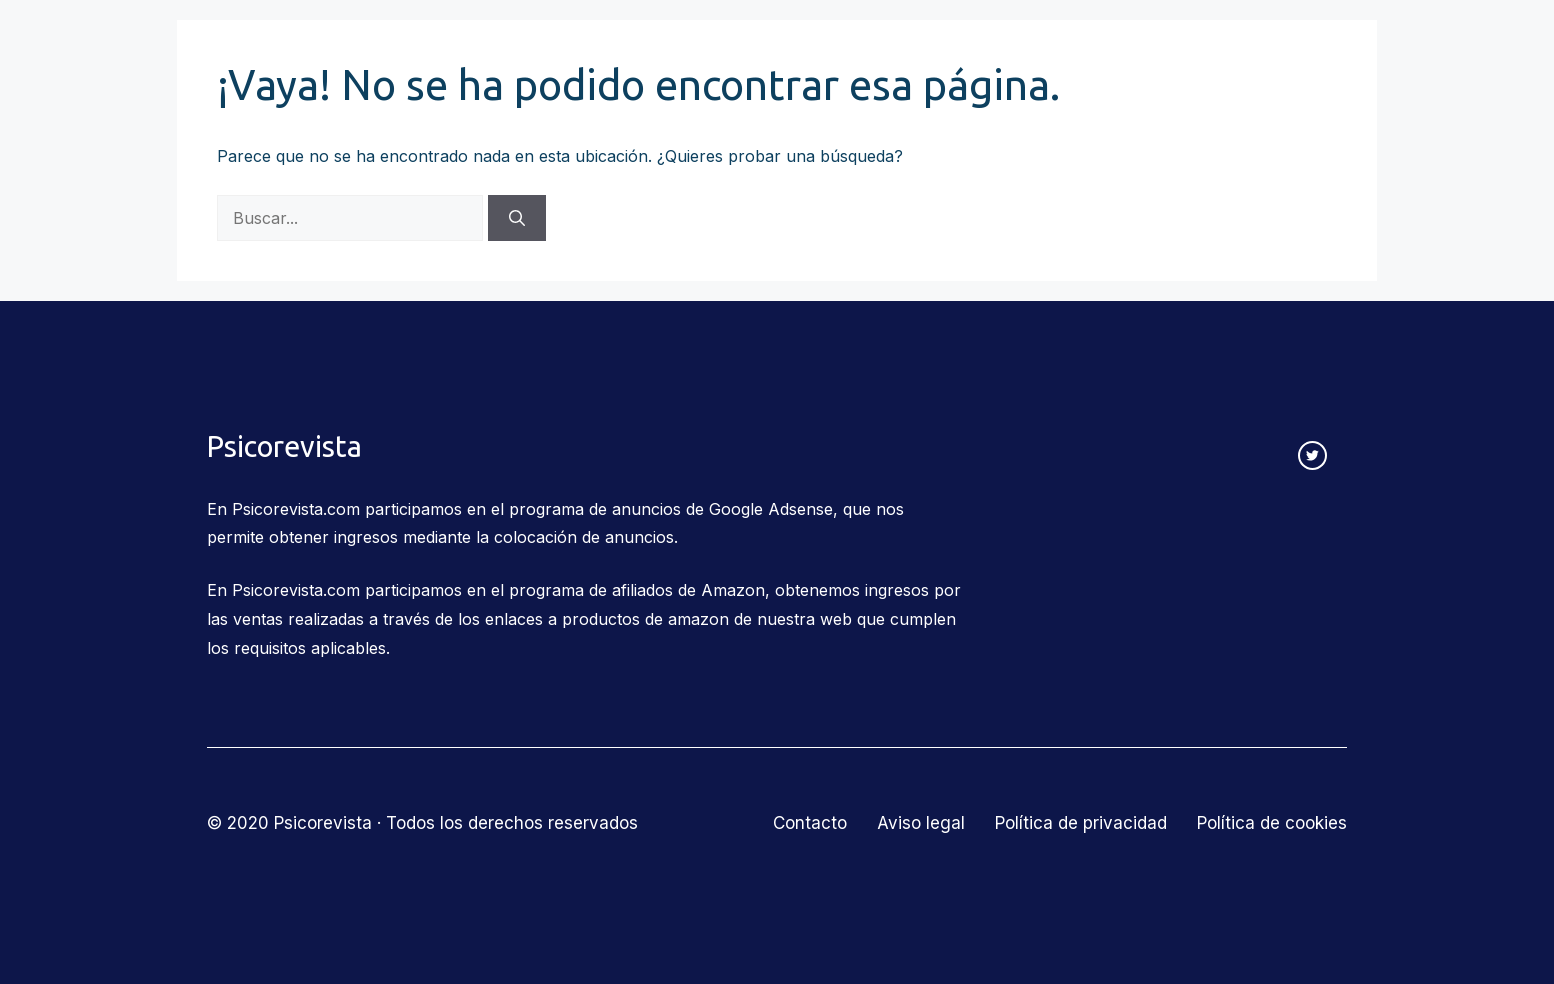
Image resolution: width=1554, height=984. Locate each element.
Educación (846, 52)
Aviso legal (921, 823)
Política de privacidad (1081, 823)
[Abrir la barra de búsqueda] (1334, 52)
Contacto (1253, 51)
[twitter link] (1312, 455)
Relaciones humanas (675, 52)
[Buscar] (517, 218)
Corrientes (503, 52)
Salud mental (991, 52)
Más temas (1138, 52)
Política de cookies (1272, 823)
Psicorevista (269, 52)
